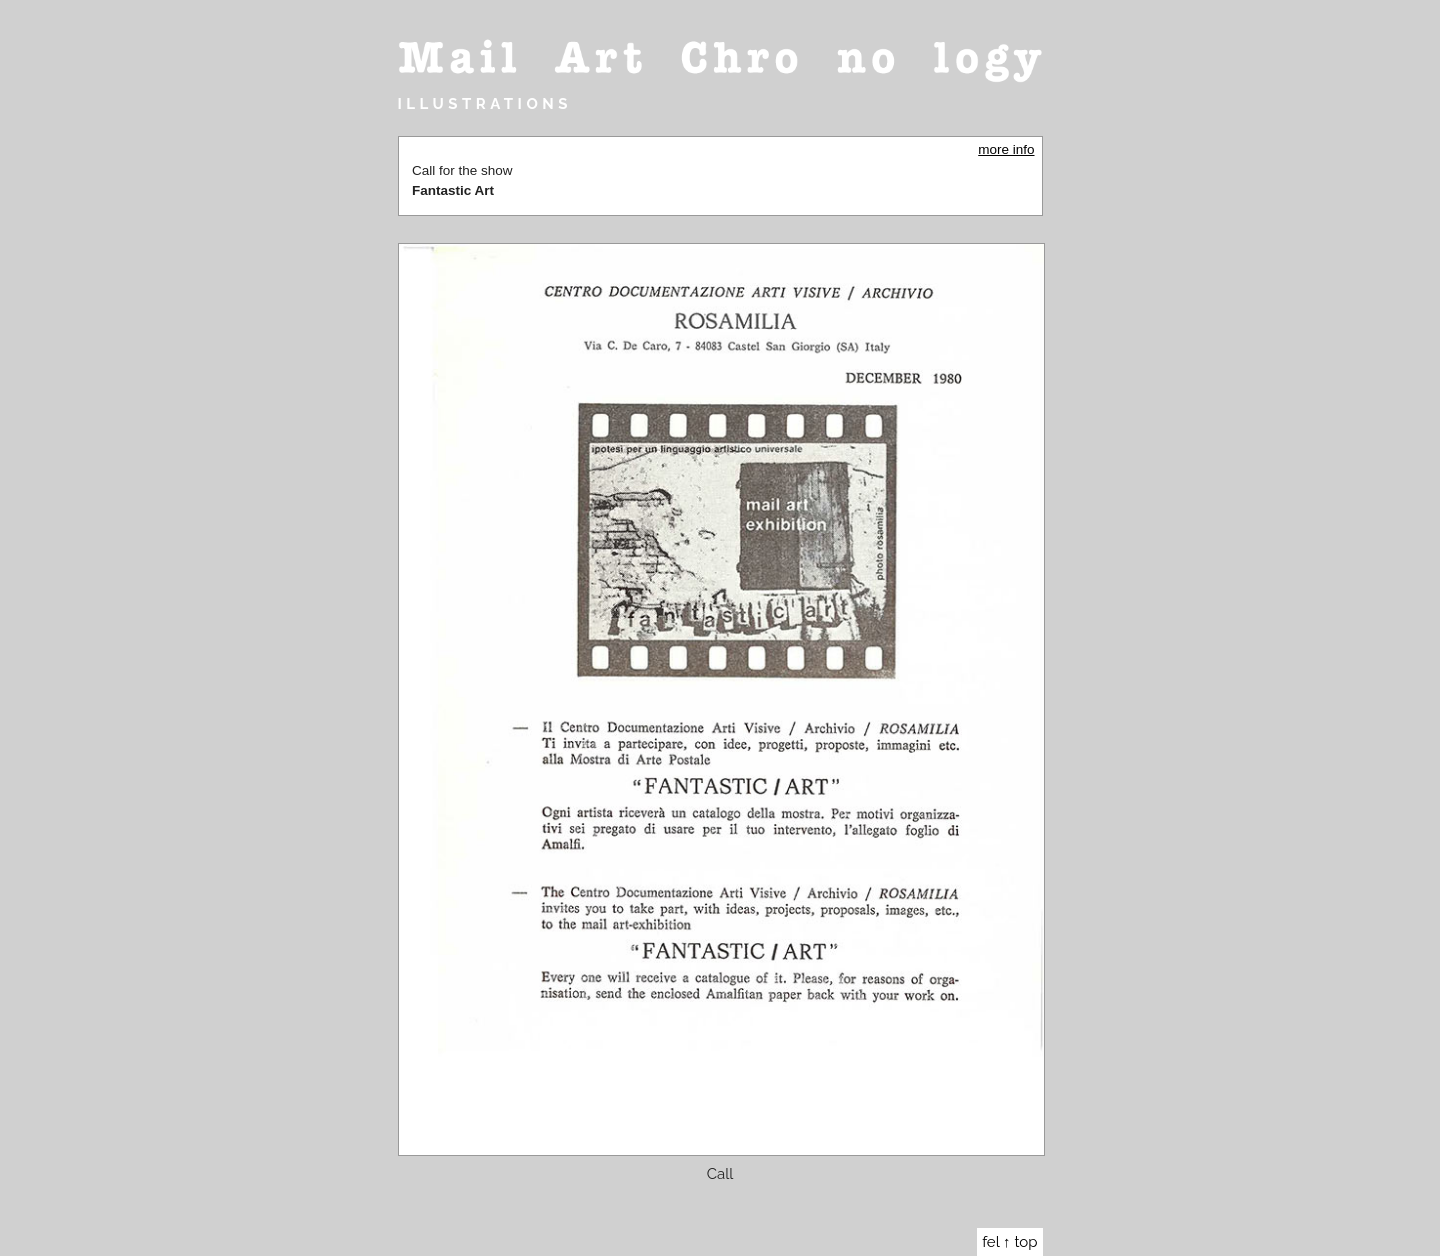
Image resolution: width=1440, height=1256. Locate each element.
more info (1006, 149)
